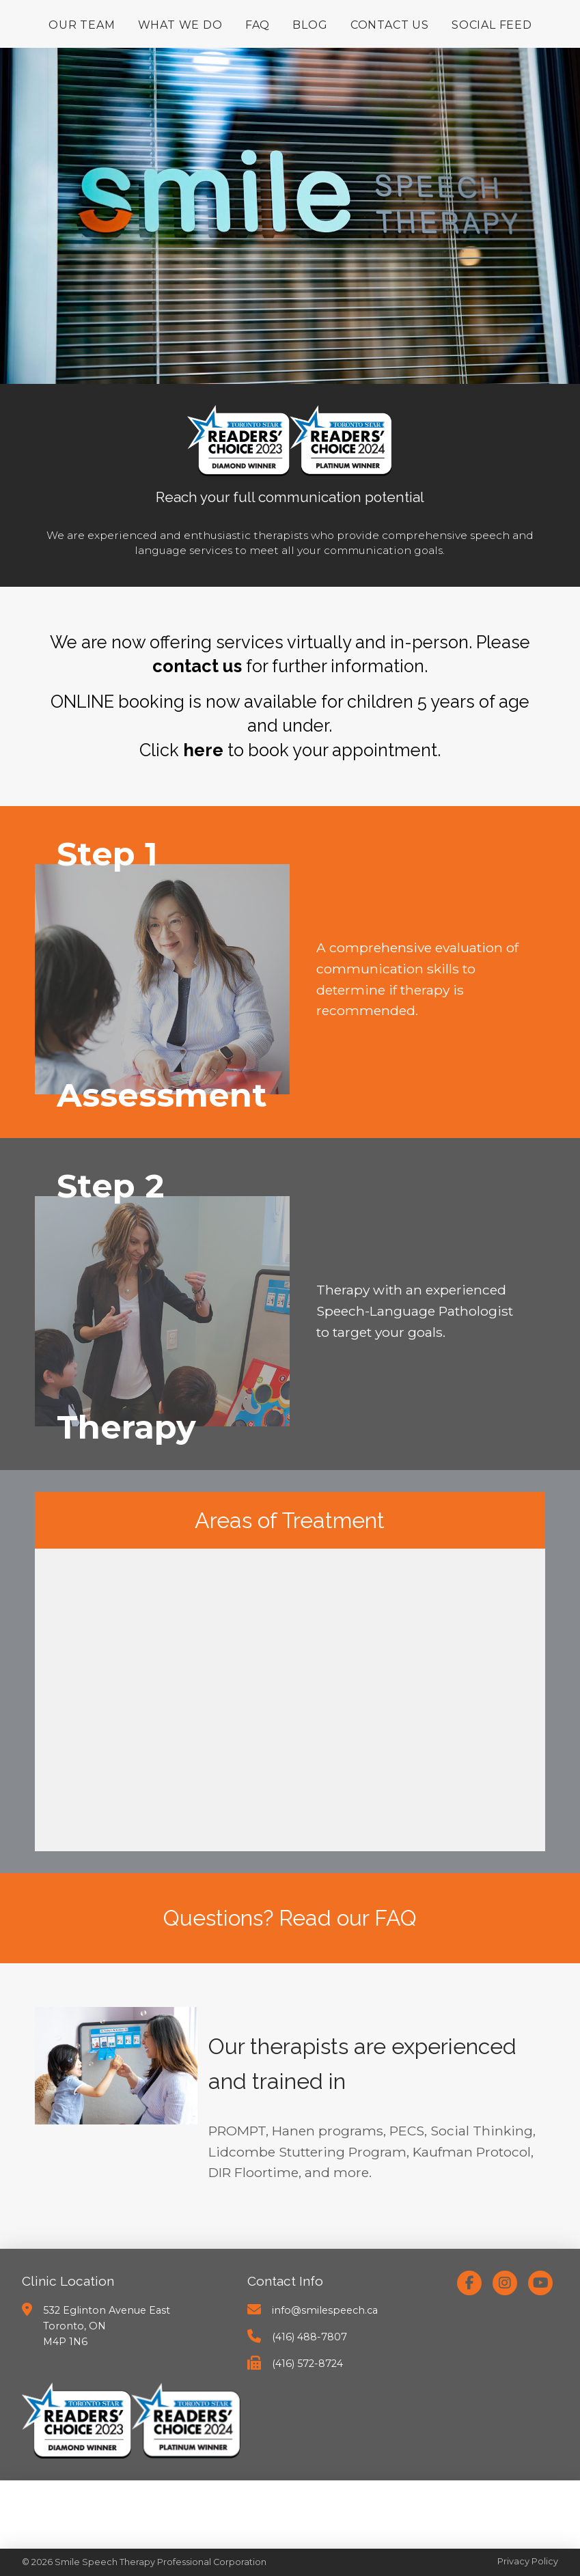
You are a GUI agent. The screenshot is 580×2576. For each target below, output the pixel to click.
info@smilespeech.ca (325, 2310)
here (203, 750)
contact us (197, 666)
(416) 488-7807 (309, 2337)
